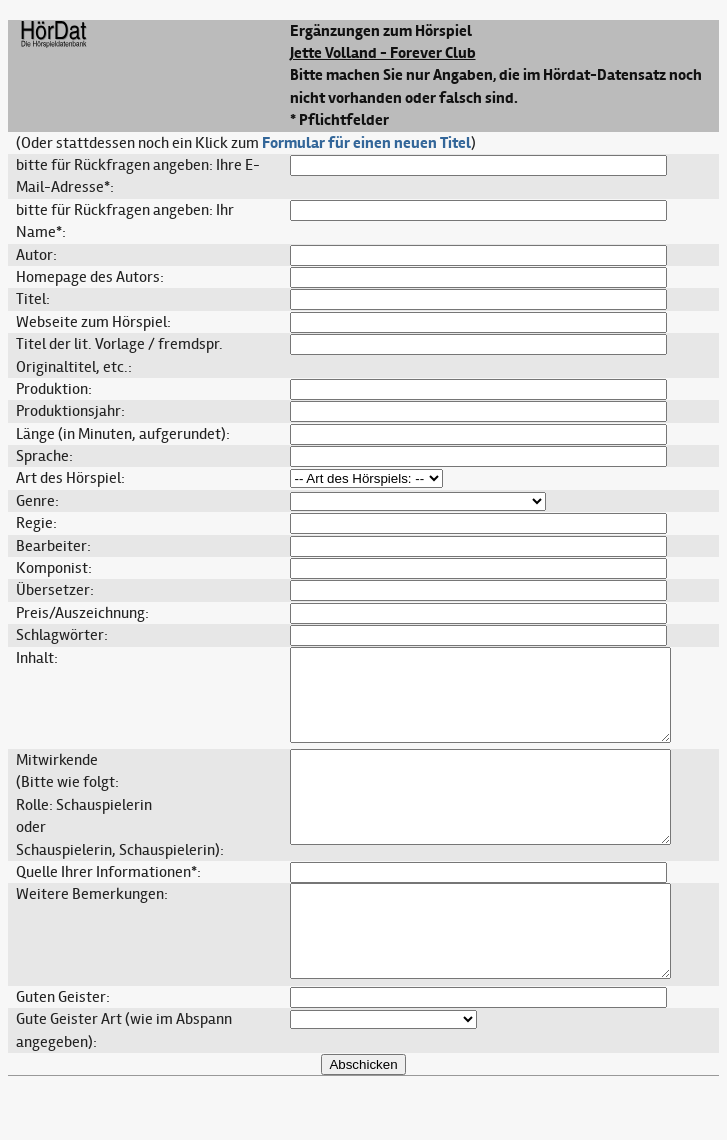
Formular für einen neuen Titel (366, 143)
